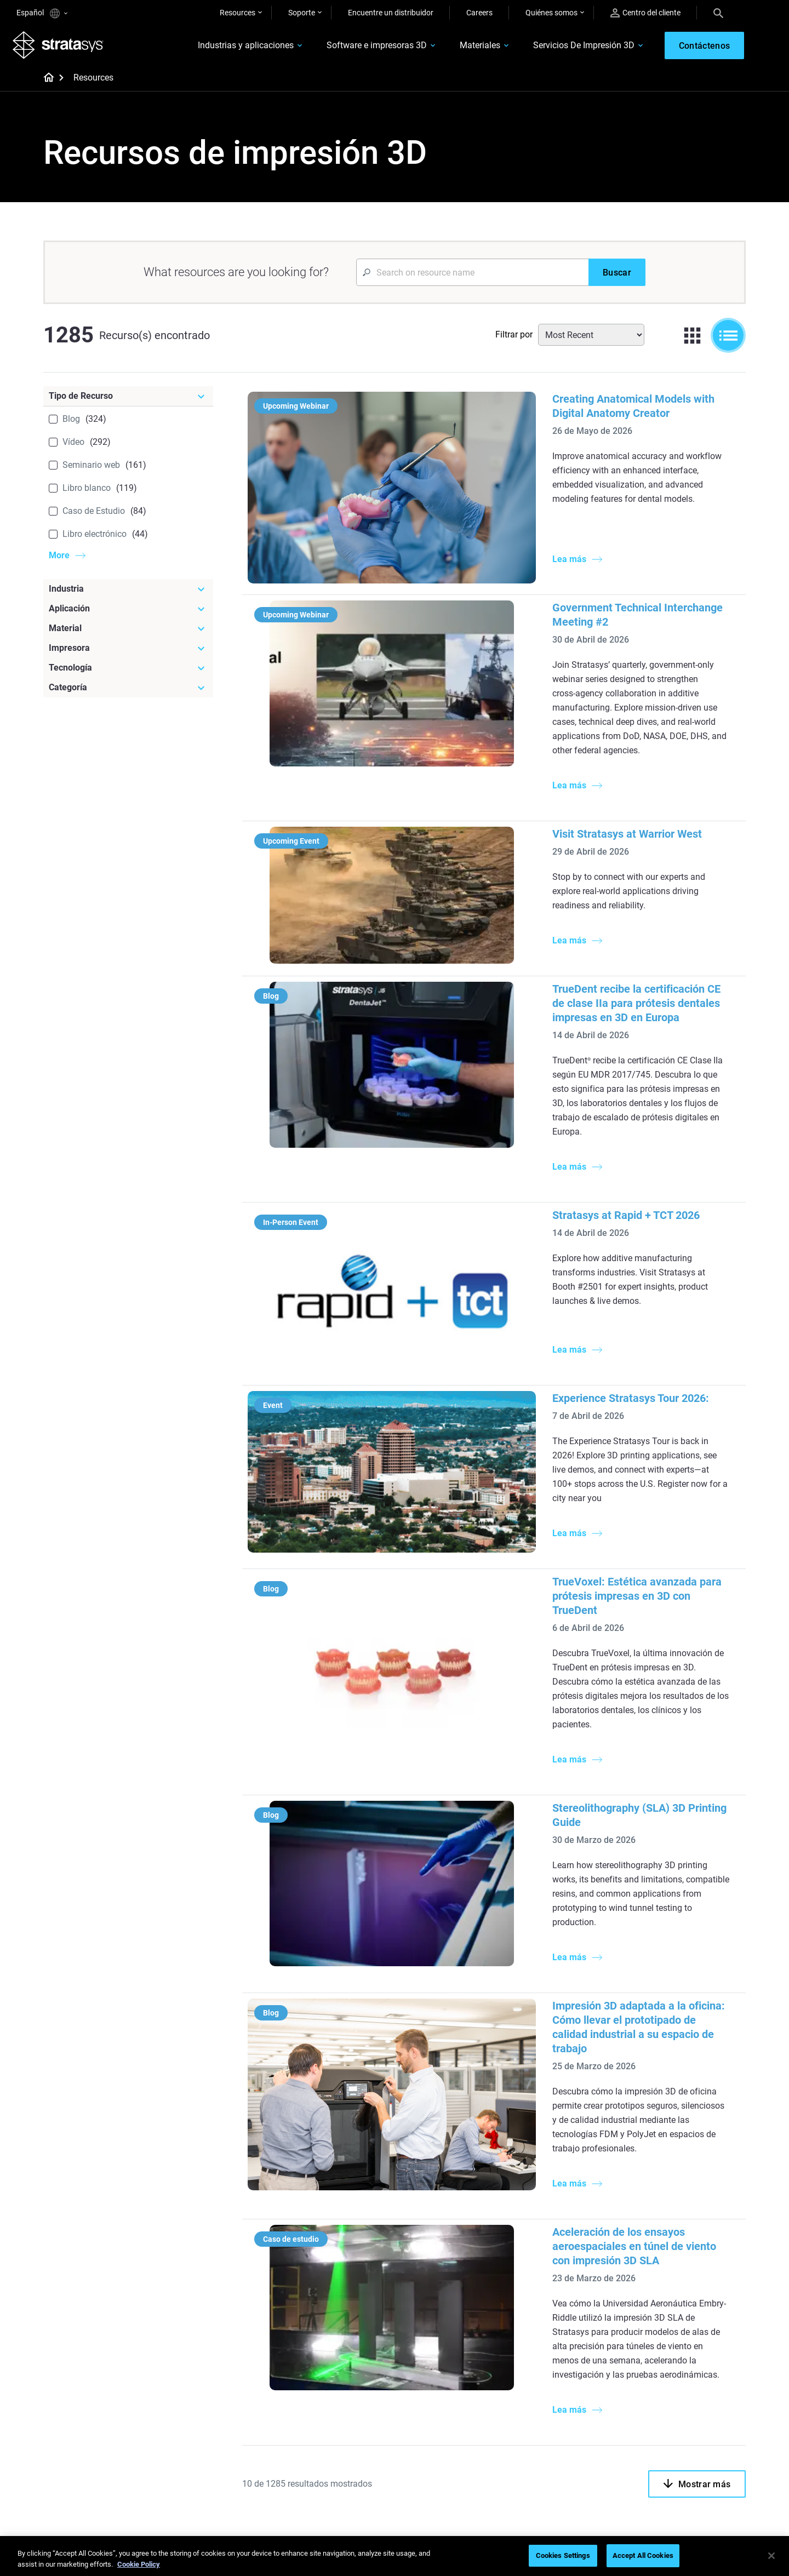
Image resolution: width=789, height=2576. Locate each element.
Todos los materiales (443, 2431)
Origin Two (542, 2228)
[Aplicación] (128, 612)
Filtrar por (514, 338)
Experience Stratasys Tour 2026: (501, 1192)
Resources (237, 12)
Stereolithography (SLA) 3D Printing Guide (525, 1516)
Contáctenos (662, 2399)
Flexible (421, 2399)
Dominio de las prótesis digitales (332, 2468)
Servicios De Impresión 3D (570, 47)
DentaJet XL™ (547, 2260)
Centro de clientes (554, 2447)
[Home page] (45, 82)
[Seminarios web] (345, 2365)
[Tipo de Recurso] (128, 400)
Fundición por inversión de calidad (337, 2205)
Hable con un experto (560, 2431)
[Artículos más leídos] (461, 2179)
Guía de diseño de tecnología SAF (341, 2281)
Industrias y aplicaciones (233, 47)
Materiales (467, 47)
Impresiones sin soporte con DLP (340, 2311)
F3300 (535, 2212)
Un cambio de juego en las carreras (336, 2406)
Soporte (301, 12)
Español (41, 13)
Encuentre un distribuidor (390, 12)
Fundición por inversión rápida (344, 2383)
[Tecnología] (128, 672)
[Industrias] (693, 2179)
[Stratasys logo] (61, 47)
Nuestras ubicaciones (677, 2415)
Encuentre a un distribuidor (570, 2399)
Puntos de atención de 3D (336, 2445)
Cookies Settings (563, 2555)
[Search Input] (472, 276)
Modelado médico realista (452, 2246)
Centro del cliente (645, 13)
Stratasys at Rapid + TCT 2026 (496, 1051)
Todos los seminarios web (336, 2491)
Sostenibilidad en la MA (332, 2429)
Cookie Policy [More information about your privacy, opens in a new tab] (138, 2564)
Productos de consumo (680, 2262)
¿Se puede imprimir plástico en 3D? (460, 2299)
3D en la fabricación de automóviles (447, 2269)
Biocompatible (433, 2415)
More (59, 559)
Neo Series (542, 2244)
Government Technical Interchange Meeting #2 (537, 557)
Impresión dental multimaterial (344, 2258)
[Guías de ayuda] (345, 2179)
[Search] (718, 12)
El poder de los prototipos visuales (336, 2235)
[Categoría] (128, 691)
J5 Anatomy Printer (557, 2276)
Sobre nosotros (667, 2383)
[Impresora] (128, 652)
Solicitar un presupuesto (565, 2415)
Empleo (653, 2431)
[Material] (128, 632)
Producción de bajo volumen (457, 2213)
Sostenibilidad (664, 2463)
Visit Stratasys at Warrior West (498, 727)
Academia (657, 2447)
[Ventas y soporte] (577, 2365)
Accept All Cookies (643, 2555)
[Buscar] (616, 276)
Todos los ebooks (322, 2335)
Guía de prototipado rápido (454, 2230)
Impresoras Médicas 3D (681, 2213)
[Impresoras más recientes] (577, 2186)
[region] (394, 2556)
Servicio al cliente (553, 2463)
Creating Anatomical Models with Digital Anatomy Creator (564, 402)
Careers (479, 12)
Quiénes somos (551, 12)
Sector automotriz (671, 2230)
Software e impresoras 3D (363, 47)
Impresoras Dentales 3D (681, 2198)
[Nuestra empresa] (693, 2365)
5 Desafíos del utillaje (444, 2198)
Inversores (658, 2479)
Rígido (419, 2383)
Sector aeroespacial (674, 2246)
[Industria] (128, 593)
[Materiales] (461, 2365)
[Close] (771, 2556)
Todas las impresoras (560, 2292)
